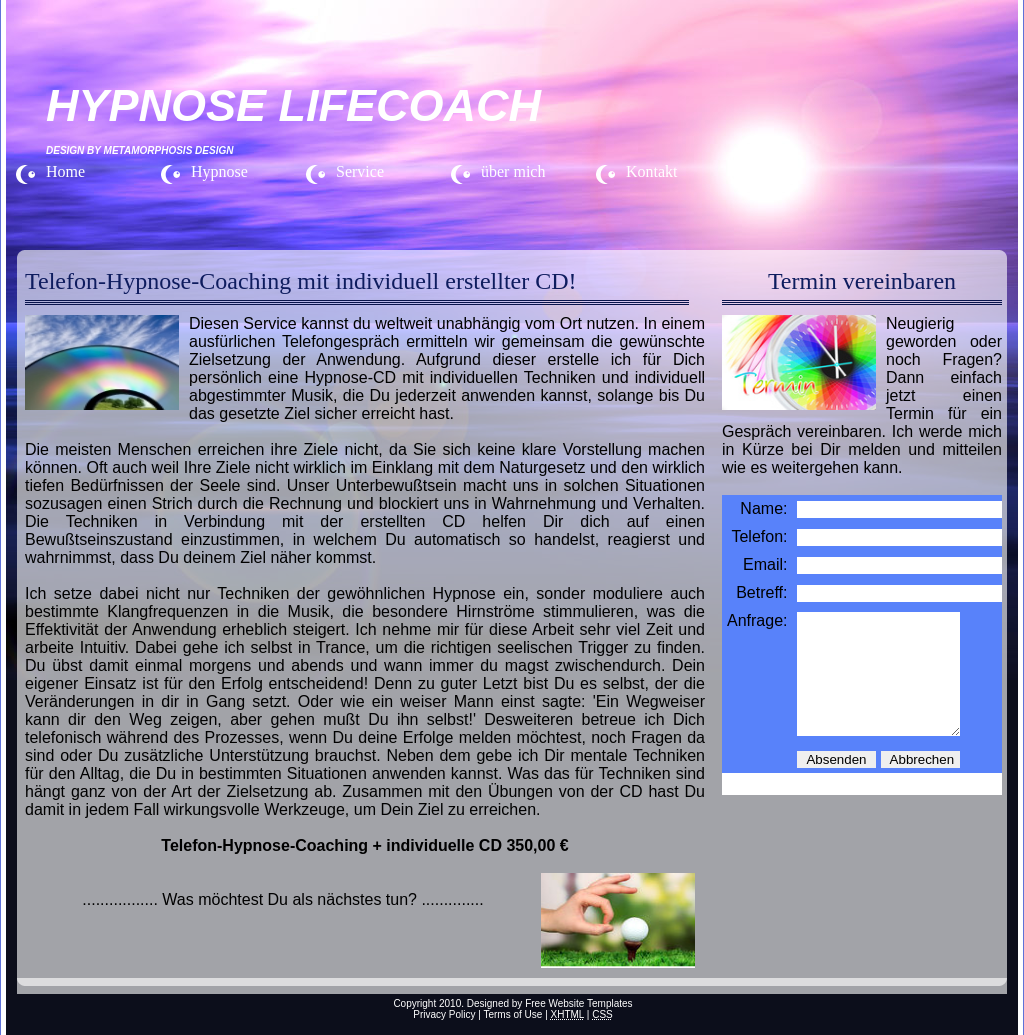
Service (360, 171)
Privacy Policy (444, 1014)
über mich (513, 171)
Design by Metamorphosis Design (139, 150)
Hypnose (219, 171)
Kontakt (652, 171)
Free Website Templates (578, 1003)
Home (65, 171)
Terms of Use (512, 1014)
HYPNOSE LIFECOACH (293, 105)
